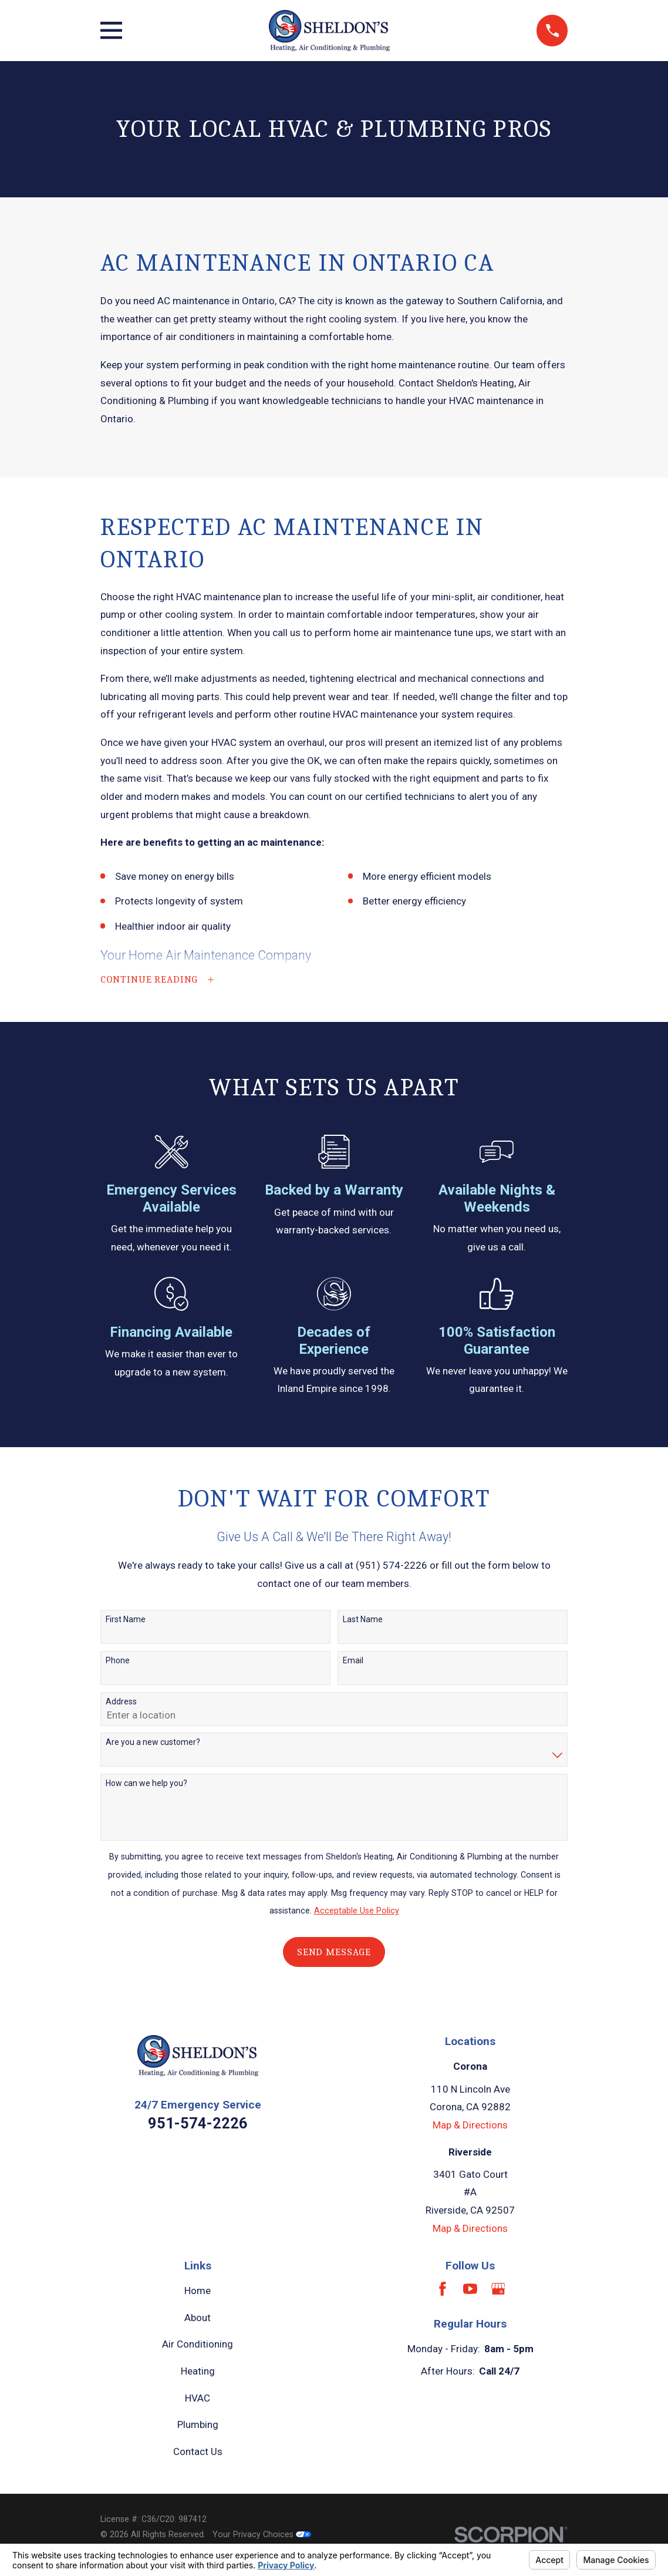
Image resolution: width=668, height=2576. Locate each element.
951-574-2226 (198, 2124)
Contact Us (197, 2452)
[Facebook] (443, 2289)
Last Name (363, 1620)
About (197, 2318)
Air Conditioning (197, 2345)
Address (121, 1702)
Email (353, 1661)
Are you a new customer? (153, 1743)
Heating (198, 2371)
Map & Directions (470, 2125)
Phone (118, 1661)
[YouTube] (470, 2289)
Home (197, 2291)
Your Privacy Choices (261, 2535)
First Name (126, 1620)
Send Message (334, 1952)
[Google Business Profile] (498, 2289)
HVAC (197, 2399)
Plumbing (197, 2426)
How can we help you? (146, 1783)
